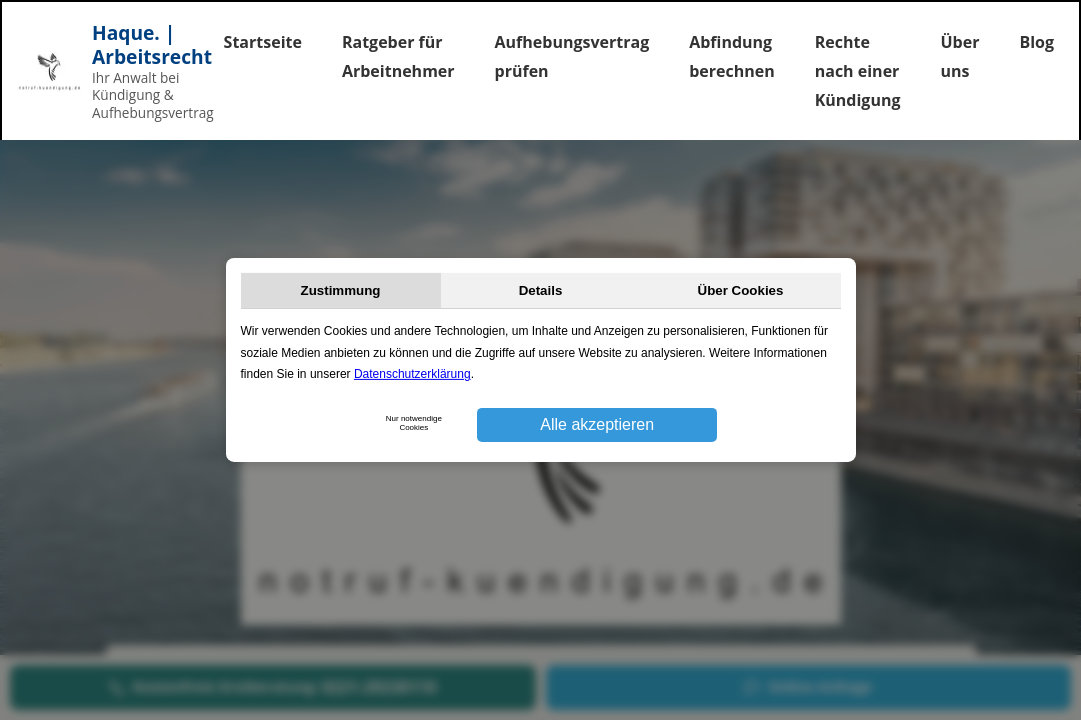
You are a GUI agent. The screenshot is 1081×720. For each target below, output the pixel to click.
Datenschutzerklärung (412, 374)
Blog (1036, 42)
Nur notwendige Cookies (414, 423)
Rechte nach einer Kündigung (858, 71)
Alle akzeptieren (597, 424)
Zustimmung (341, 290)
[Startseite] (91, 71)
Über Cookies (741, 290)
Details (541, 290)
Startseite (263, 42)
